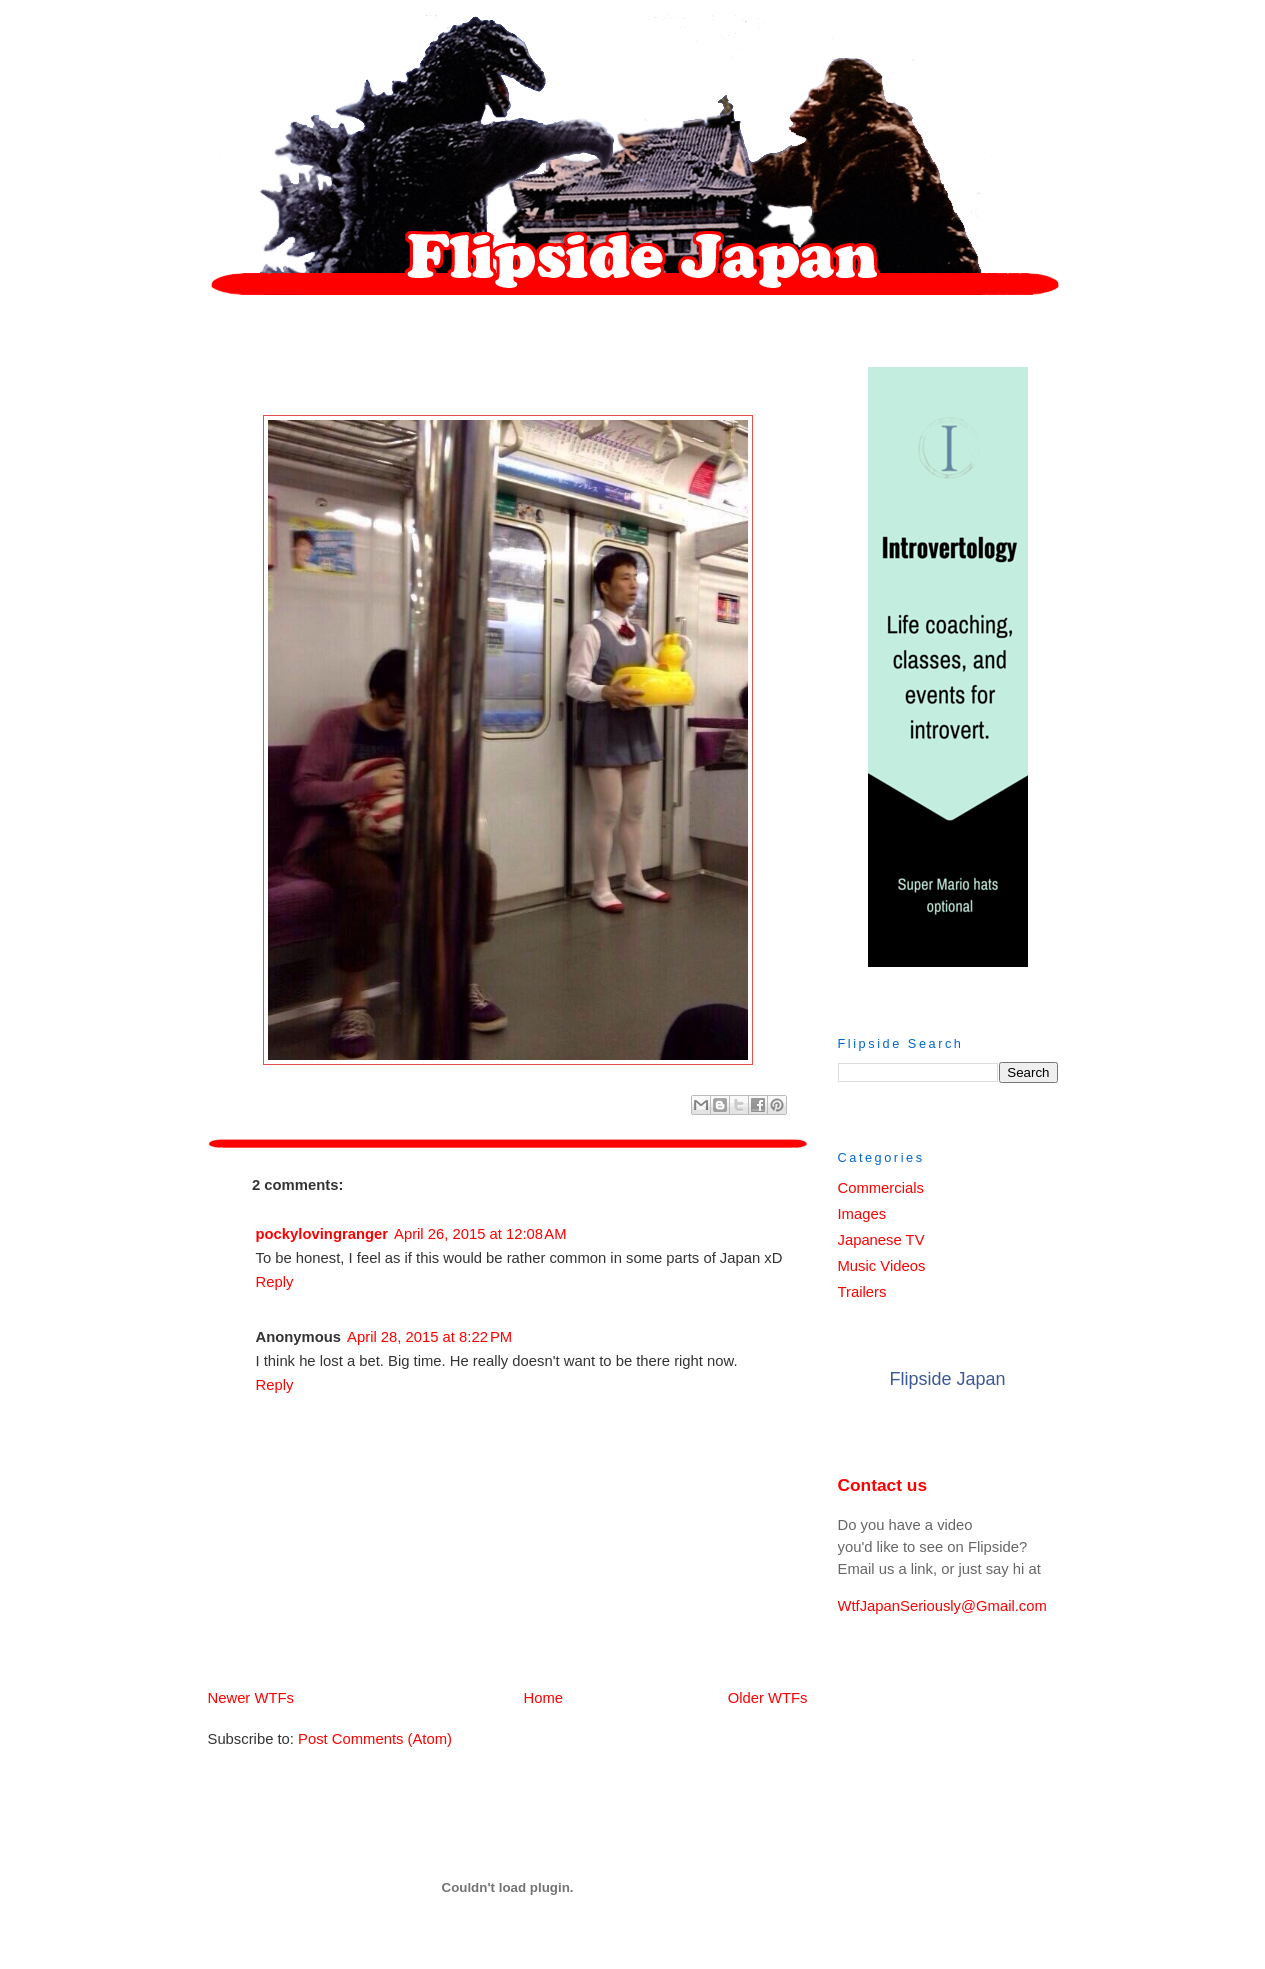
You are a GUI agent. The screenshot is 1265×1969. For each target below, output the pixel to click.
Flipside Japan (947, 1379)
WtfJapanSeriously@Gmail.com (942, 1606)
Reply (275, 1282)
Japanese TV (881, 1240)
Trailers (862, 1292)
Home (511, 1698)
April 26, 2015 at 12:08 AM (480, 1234)
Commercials (881, 1188)
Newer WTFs (251, 1698)
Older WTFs (768, 1698)
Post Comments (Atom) (375, 1739)
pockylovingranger (322, 1234)
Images (862, 1214)
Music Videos (882, 1266)
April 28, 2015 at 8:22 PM (429, 1337)
